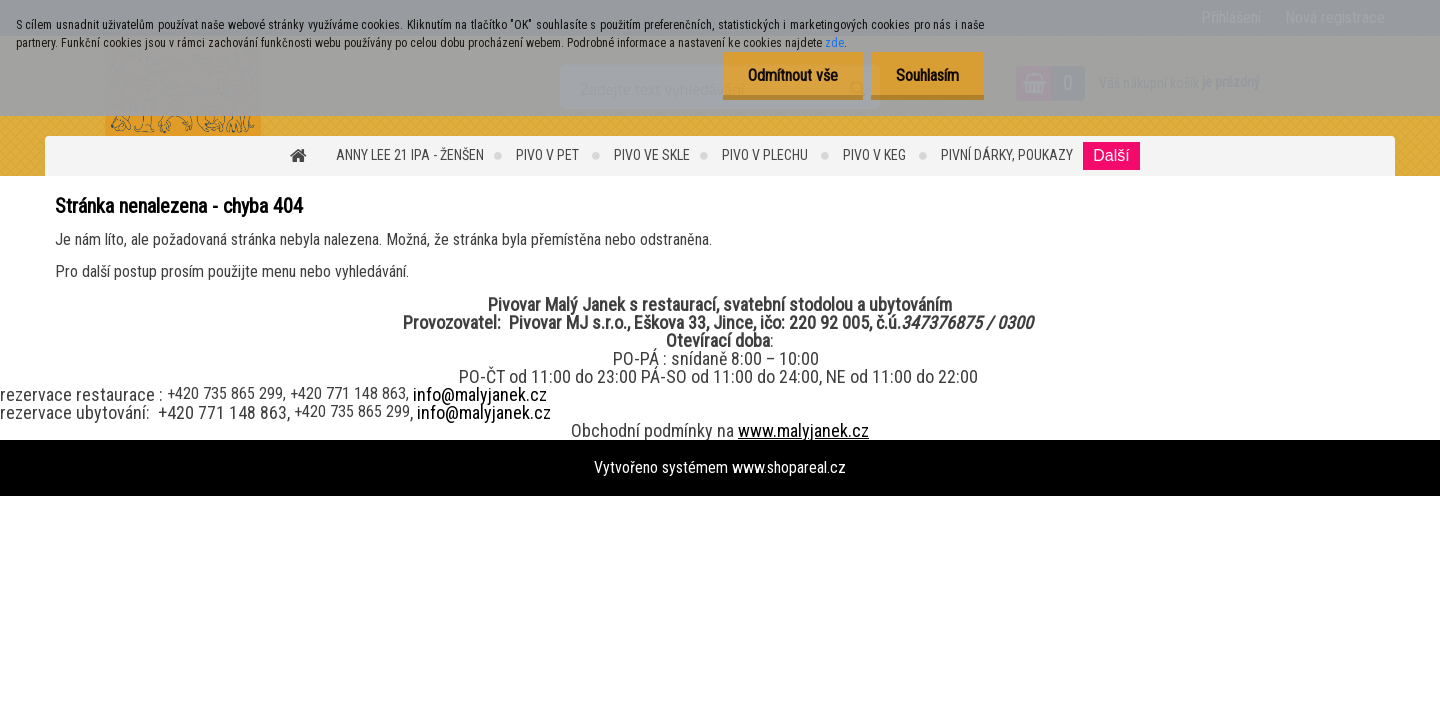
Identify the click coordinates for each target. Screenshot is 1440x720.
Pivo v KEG (876, 155)
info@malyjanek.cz (480, 394)
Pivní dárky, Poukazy (1007, 155)
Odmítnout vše (793, 75)
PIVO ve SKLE (652, 155)
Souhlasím (927, 75)
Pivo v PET (549, 155)
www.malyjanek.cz (803, 430)
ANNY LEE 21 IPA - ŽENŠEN (410, 155)
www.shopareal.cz (789, 467)
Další (1111, 155)
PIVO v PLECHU (766, 155)
